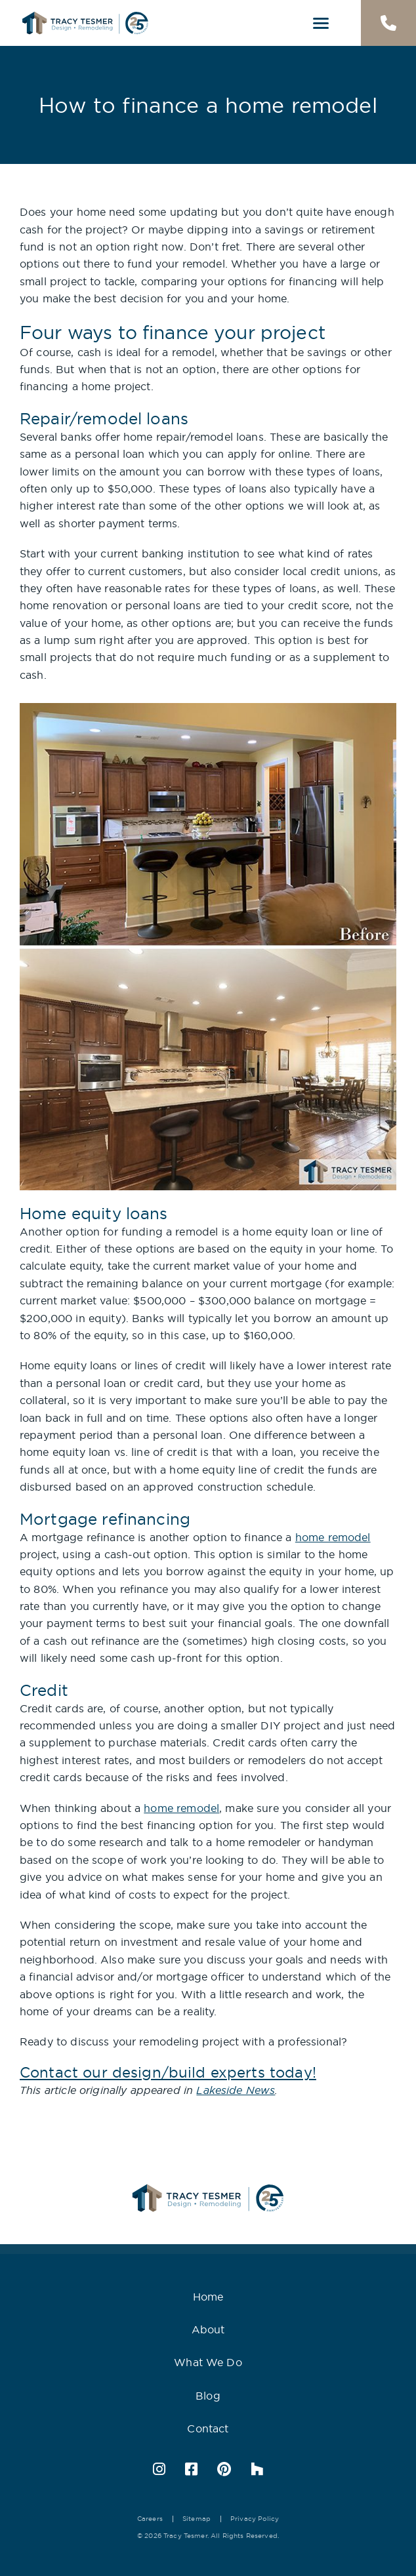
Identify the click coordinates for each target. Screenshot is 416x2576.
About (208, 2329)
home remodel (333, 1537)
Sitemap (196, 2518)
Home (208, 2296)
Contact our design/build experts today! (168, 2072)
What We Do (208, 2362)
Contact (207, 2428)
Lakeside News (235, 2090)
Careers (150, 2518)
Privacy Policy (254, 2518)
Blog (208, 2395)
